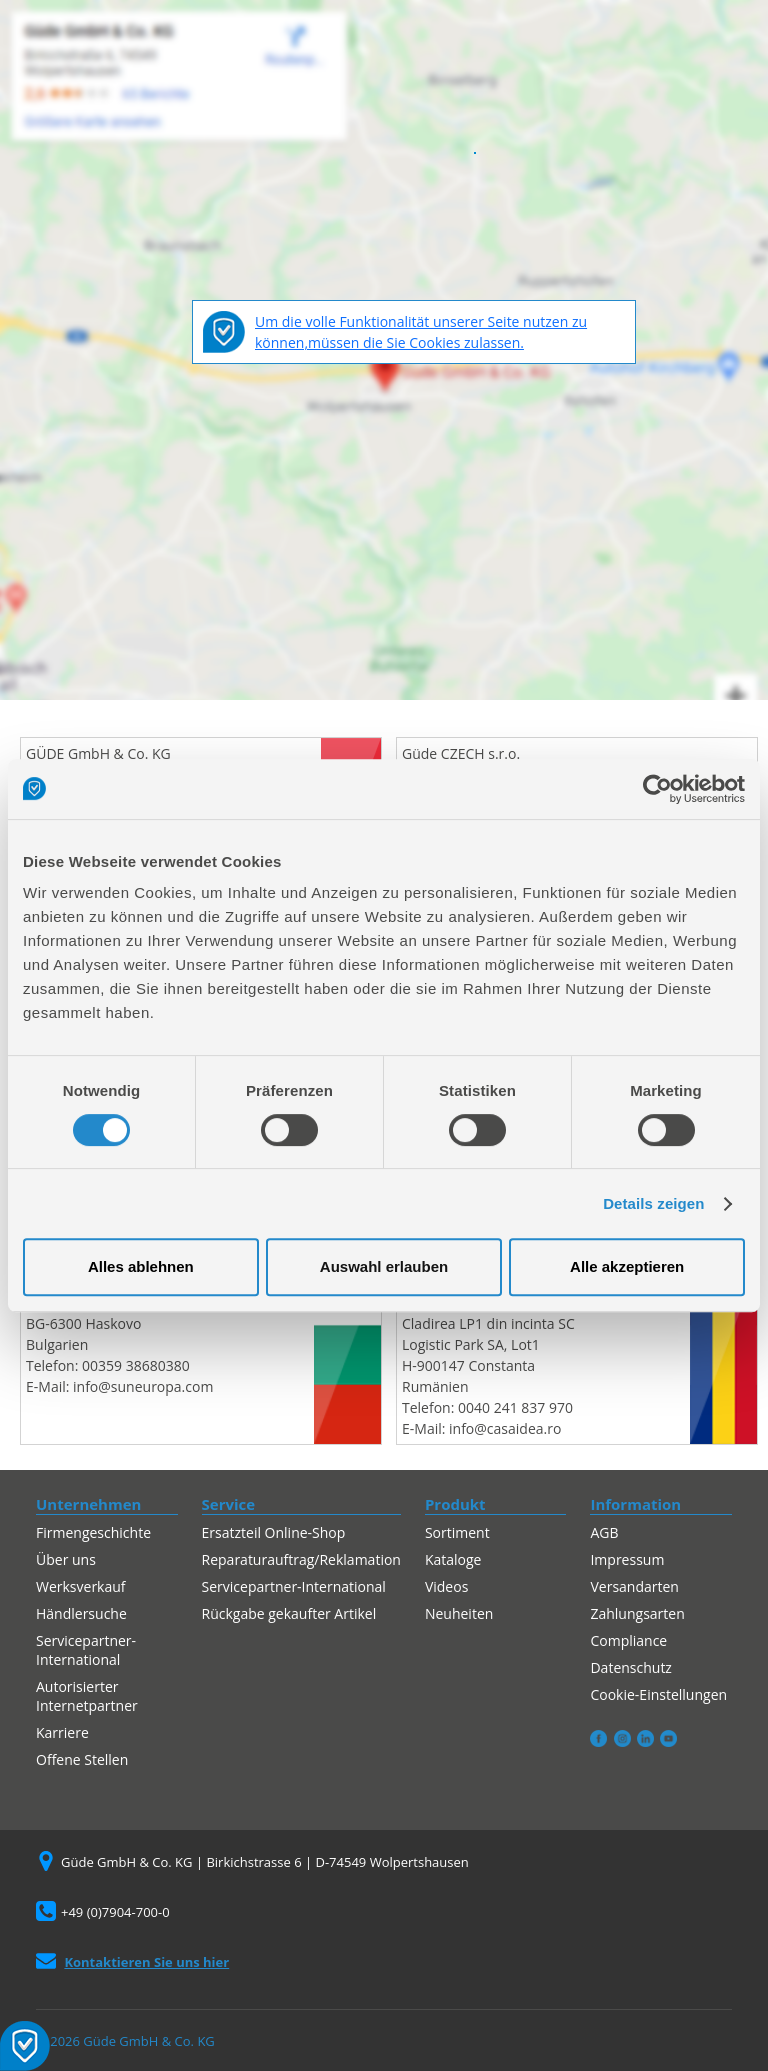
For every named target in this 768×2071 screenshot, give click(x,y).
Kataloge (453, 1559)
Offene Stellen (82, 1759)
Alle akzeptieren (627, 1266)
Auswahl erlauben (384, 1266)
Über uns (66, 1559)
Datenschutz (630, 1667)
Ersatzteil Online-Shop (274, 1532)
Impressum (627, 1559)
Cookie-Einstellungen (658, 1694)
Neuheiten (459, 1613)
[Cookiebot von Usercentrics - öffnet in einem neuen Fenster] (657, 789)
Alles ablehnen (141, 1266)
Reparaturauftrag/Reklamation (301, 1559)
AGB (604, 1532)
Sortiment (457, 1532)
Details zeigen (653, 1203)
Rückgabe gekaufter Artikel (289, 1613)
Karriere (62, 1732)
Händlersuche (81, 1613)
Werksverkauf (81, 1586)
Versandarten (634, 1586)
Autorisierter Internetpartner (87, 1696)
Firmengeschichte (93, 1532)
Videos (446, 1586)
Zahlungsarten (637, 1613)
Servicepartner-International (86, 1650)
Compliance (628, 1640)
